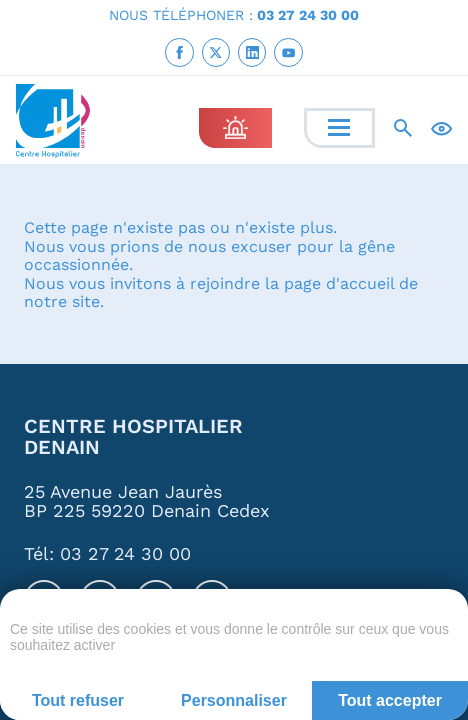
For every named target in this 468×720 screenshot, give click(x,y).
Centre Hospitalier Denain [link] (133, 437)
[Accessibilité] (441, 127)
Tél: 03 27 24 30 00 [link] (107, 554)
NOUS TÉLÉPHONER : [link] (234, 15)
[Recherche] (403, 128)
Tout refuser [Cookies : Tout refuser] (78, 700)
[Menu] (339, 127)
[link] (179, 52)
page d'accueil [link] (339, 282)
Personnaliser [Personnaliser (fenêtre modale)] (234, 700)
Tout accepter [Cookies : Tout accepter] (390, 700)
